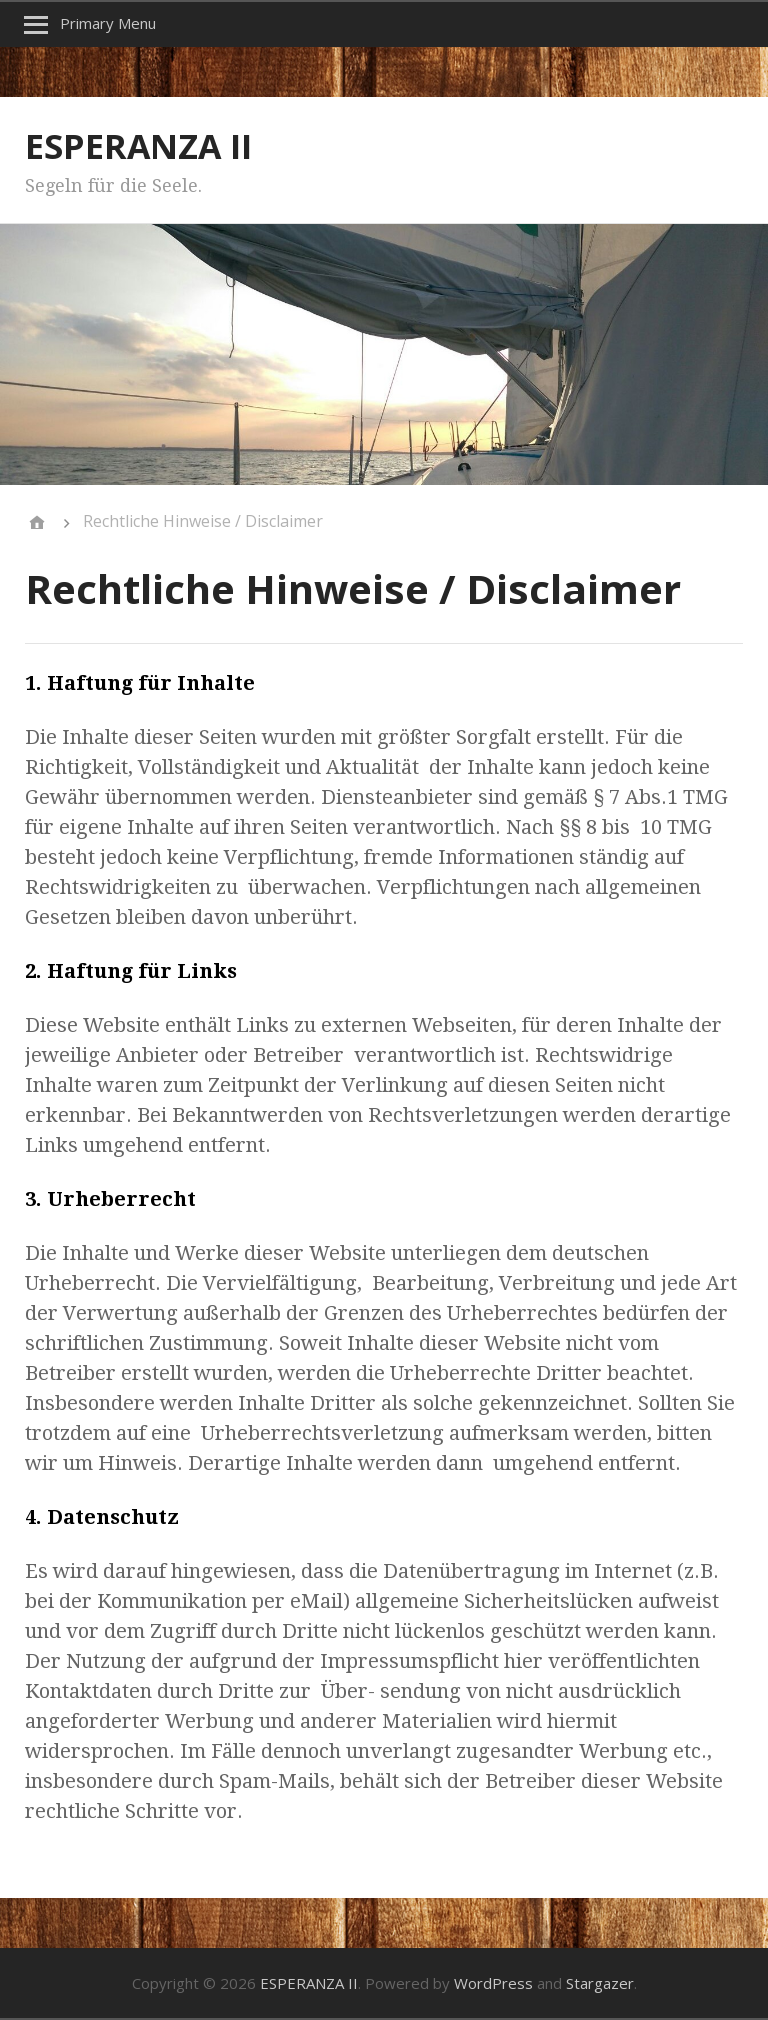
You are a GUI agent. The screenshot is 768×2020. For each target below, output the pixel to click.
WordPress (493, 1983)
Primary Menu (108, 23)
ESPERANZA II (138, 146)
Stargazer (600, 1983)
